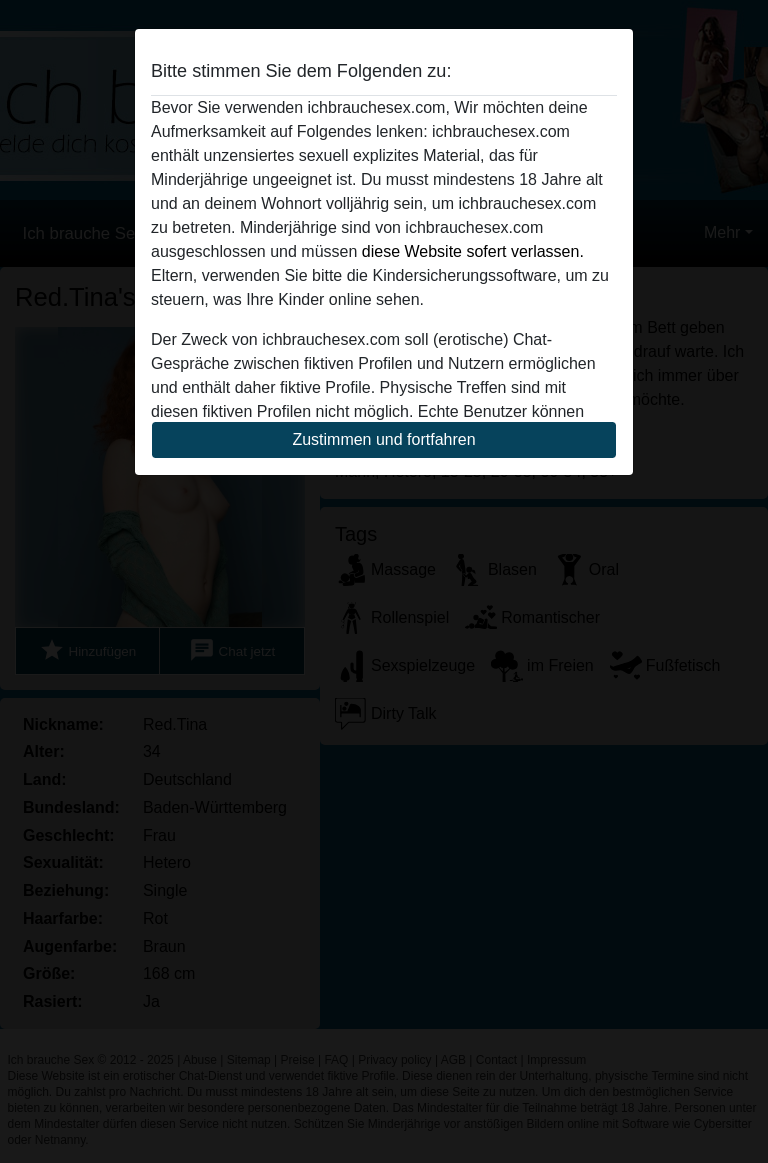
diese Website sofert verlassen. (473, 251)
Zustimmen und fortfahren (383, 439)
